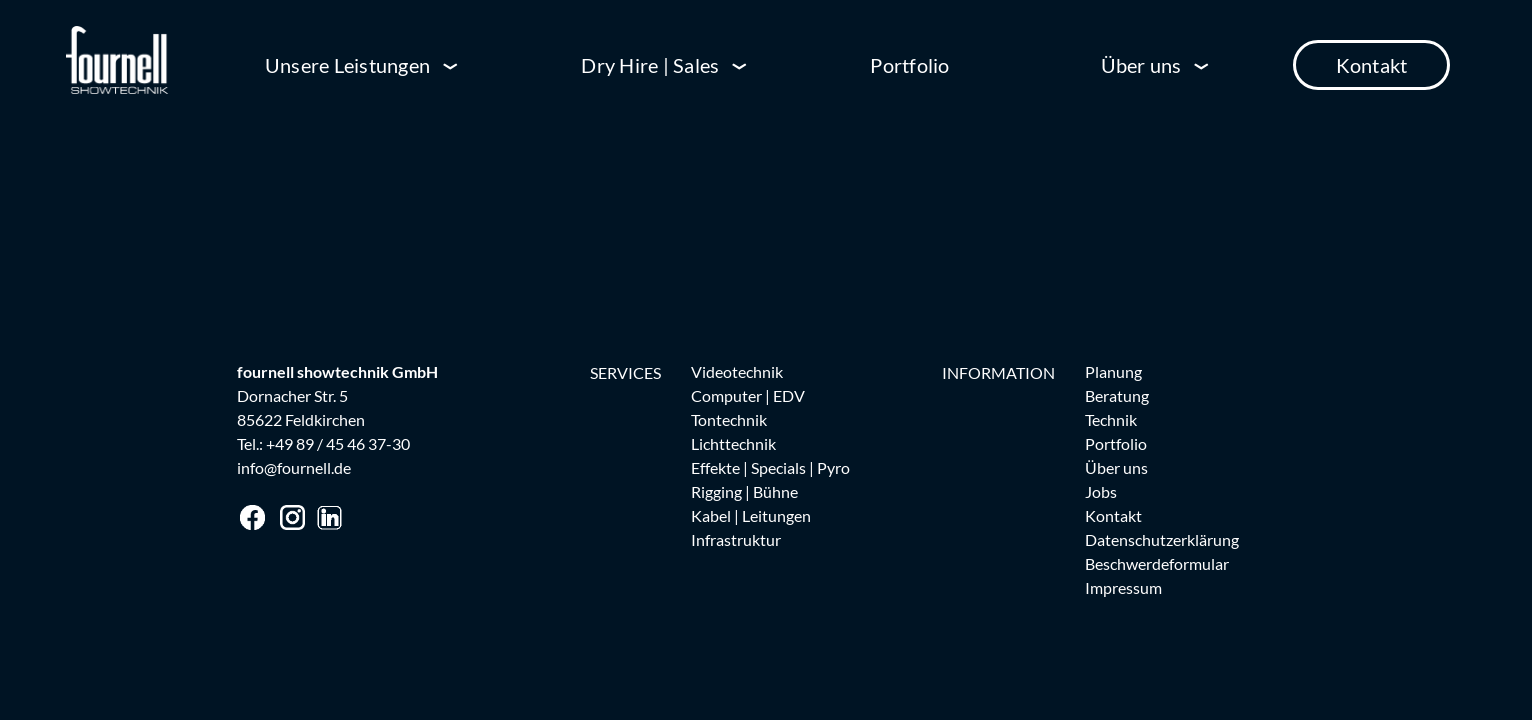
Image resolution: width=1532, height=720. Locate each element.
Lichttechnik (733, 443)
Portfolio (909, 65)
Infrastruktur (736, 539)
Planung (1113, 371)
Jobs (1101, 491)
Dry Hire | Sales (650, 65)
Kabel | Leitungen (751, 515)
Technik (1111, 419)
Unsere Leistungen (347, 65)
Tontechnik (729, 419)
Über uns (1141, 65)
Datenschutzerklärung (1162, 539)
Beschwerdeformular (1157, 563)
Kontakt (1372, 65)
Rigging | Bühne (744, 491)
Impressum (1123, 587)
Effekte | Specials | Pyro (770, 467)
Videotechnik (737, 371)
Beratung (1117, 395)
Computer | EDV (748, 395)
